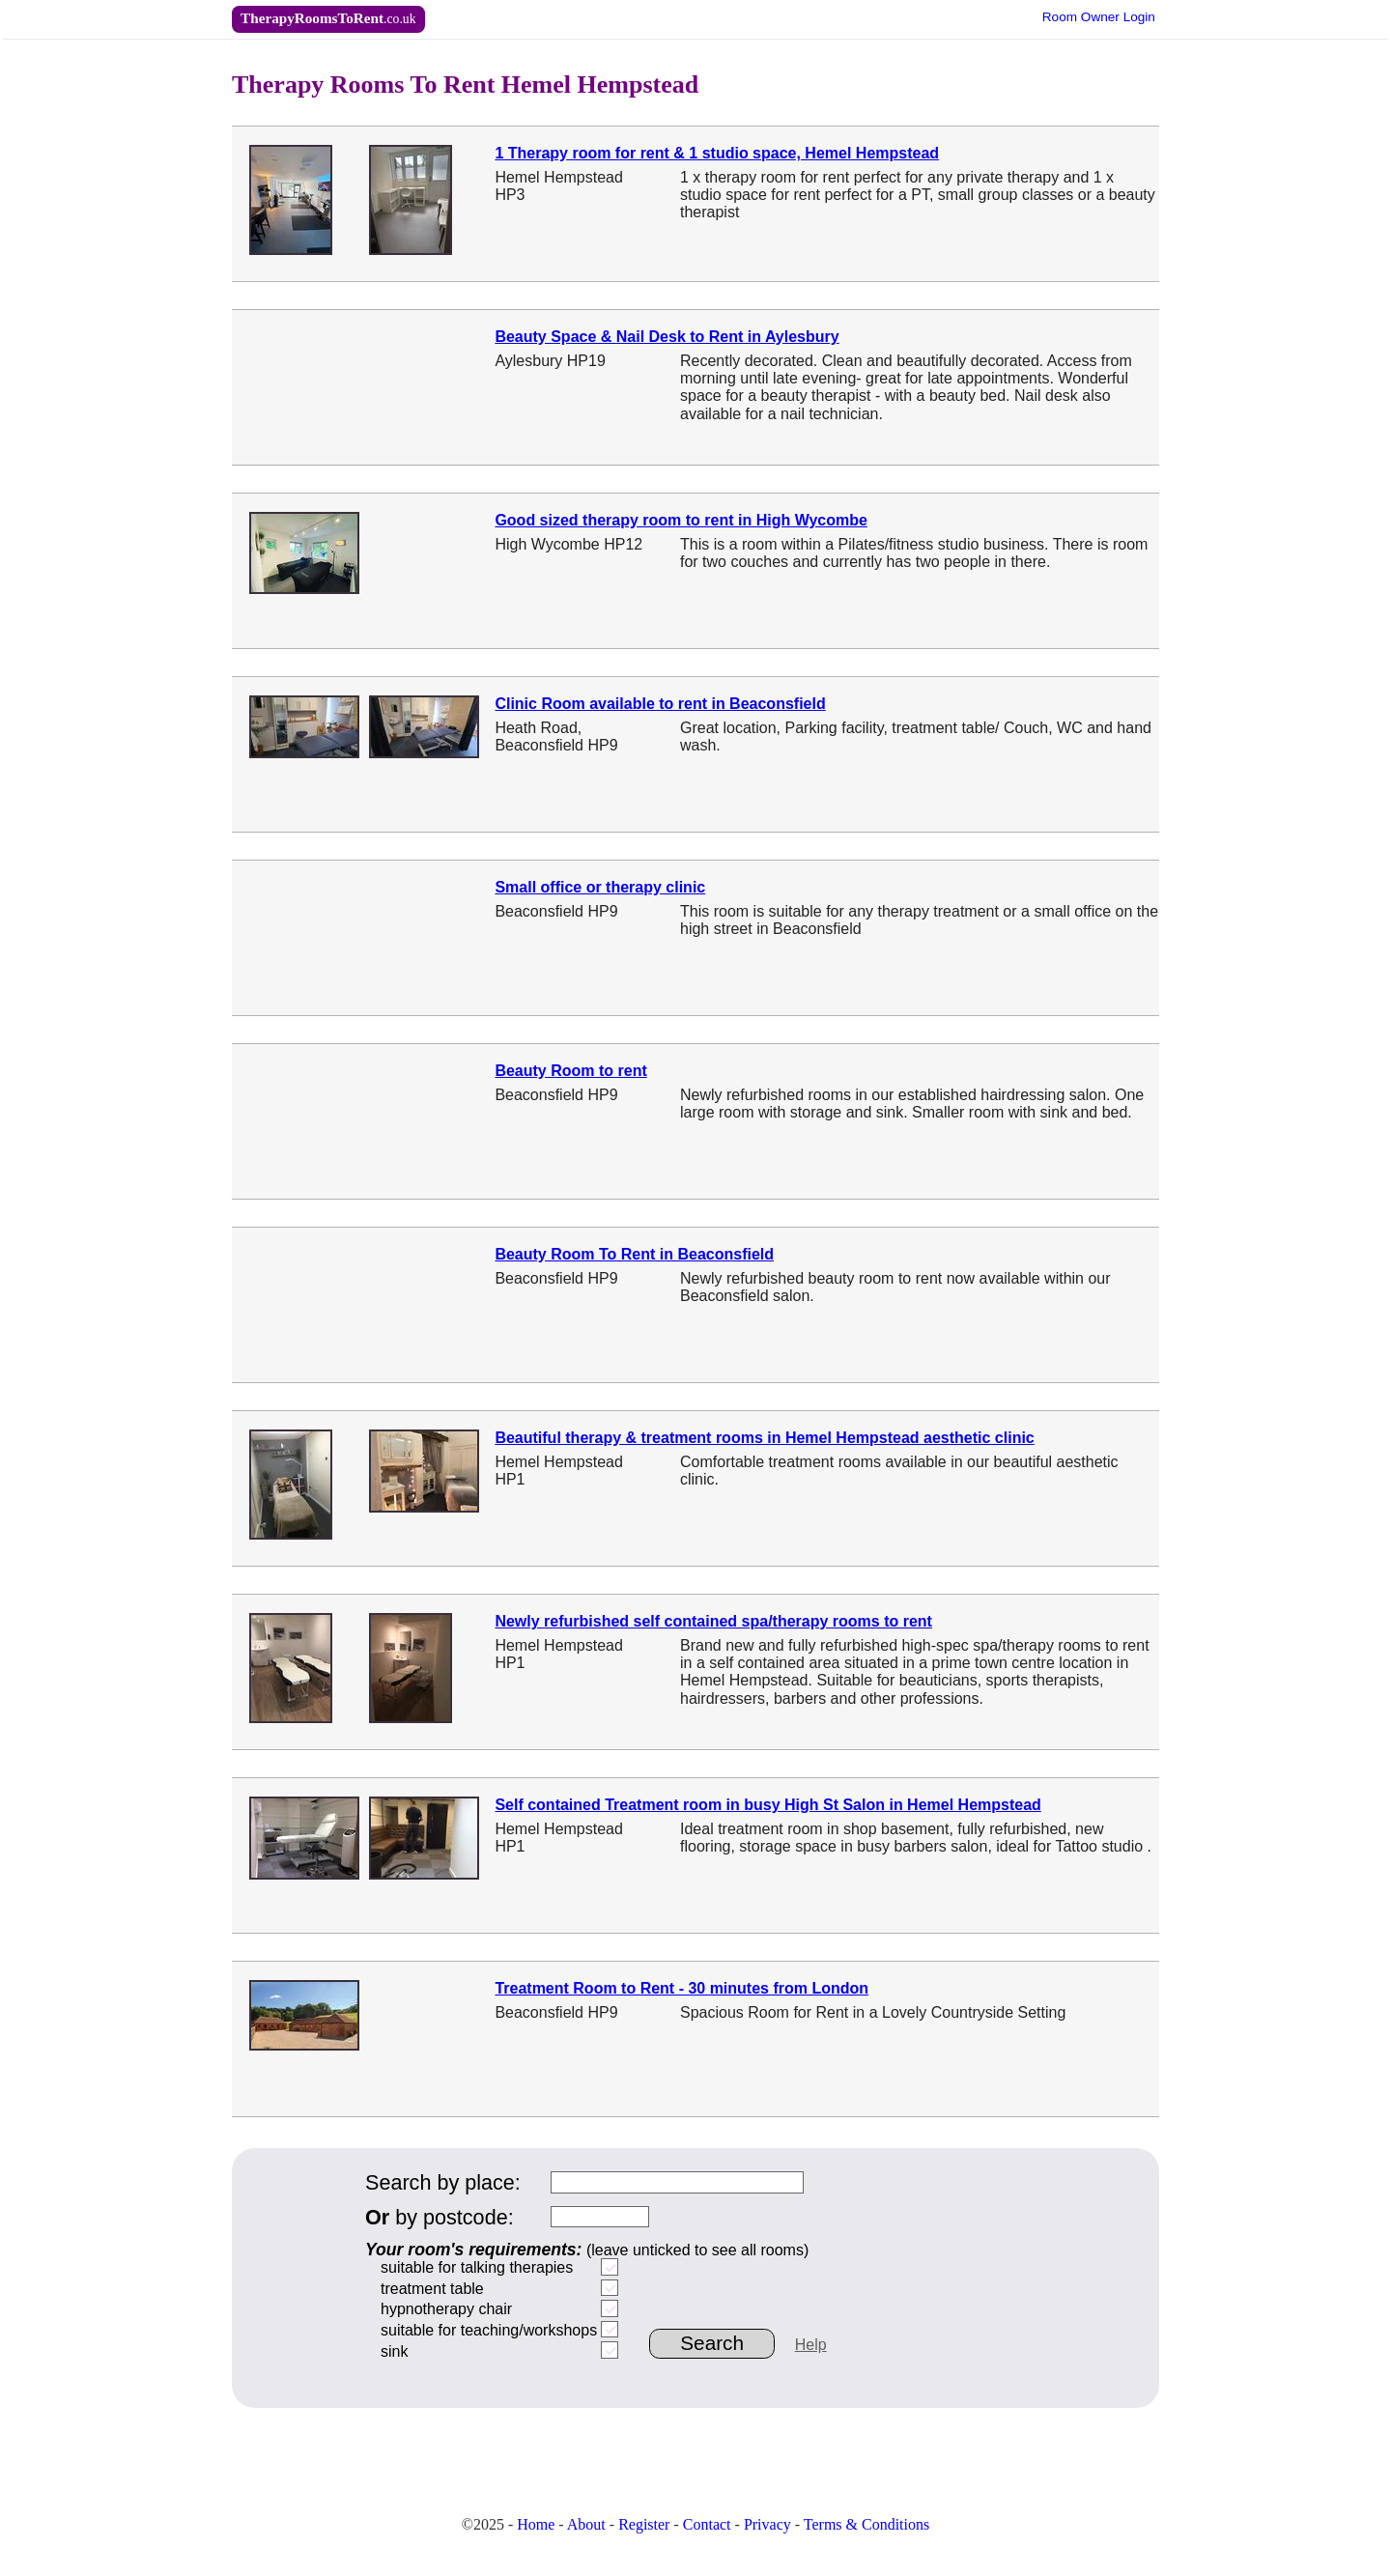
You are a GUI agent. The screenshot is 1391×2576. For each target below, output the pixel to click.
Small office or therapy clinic (600, 887)
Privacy (767, 2524)
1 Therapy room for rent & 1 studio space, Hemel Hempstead (717, 153)
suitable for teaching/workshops (489, 2330)
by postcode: (439, 2217)
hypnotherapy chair (446, 2309)
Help (811, 2344)
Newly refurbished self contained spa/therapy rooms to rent (713, 1621)
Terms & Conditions (866, 2524)
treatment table (432, 2288)
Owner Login (1098, 17)
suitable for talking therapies (477, 2267)
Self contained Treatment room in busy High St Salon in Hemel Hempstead (767, 1805)
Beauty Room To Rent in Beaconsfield (634, 1254)
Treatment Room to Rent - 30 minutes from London (681, 1988)
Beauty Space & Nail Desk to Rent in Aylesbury (666, 336)
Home (535, 2524)
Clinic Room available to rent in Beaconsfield (660, 703)
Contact (707, 2524)
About (586, 2524)
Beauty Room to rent (570, 1070)
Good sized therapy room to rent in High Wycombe (681, 520)
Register (643, 2524)
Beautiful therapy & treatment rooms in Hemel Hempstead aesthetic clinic (764, 1438)
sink (394, 2351)
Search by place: (443, 2182)
